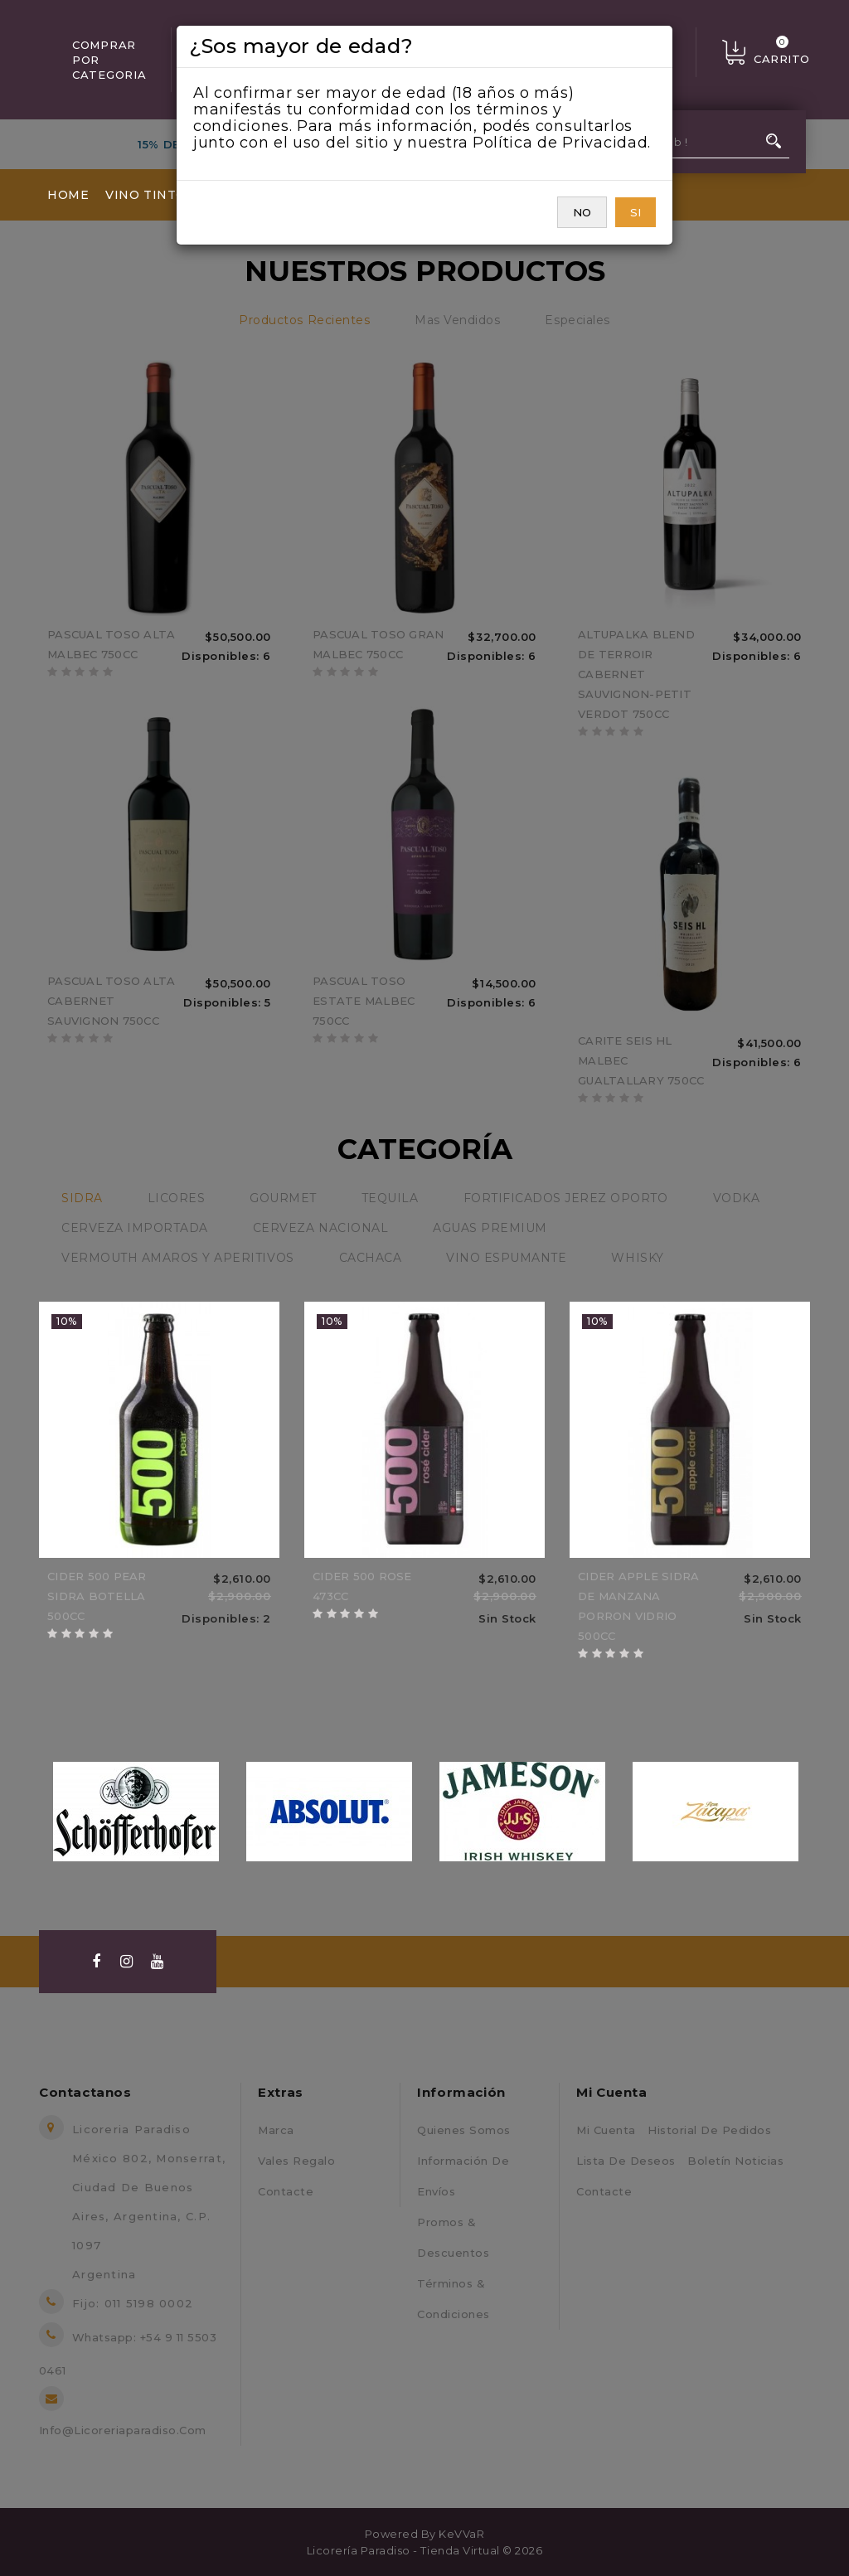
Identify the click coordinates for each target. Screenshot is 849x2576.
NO (582, 212)
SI (635, 212)
